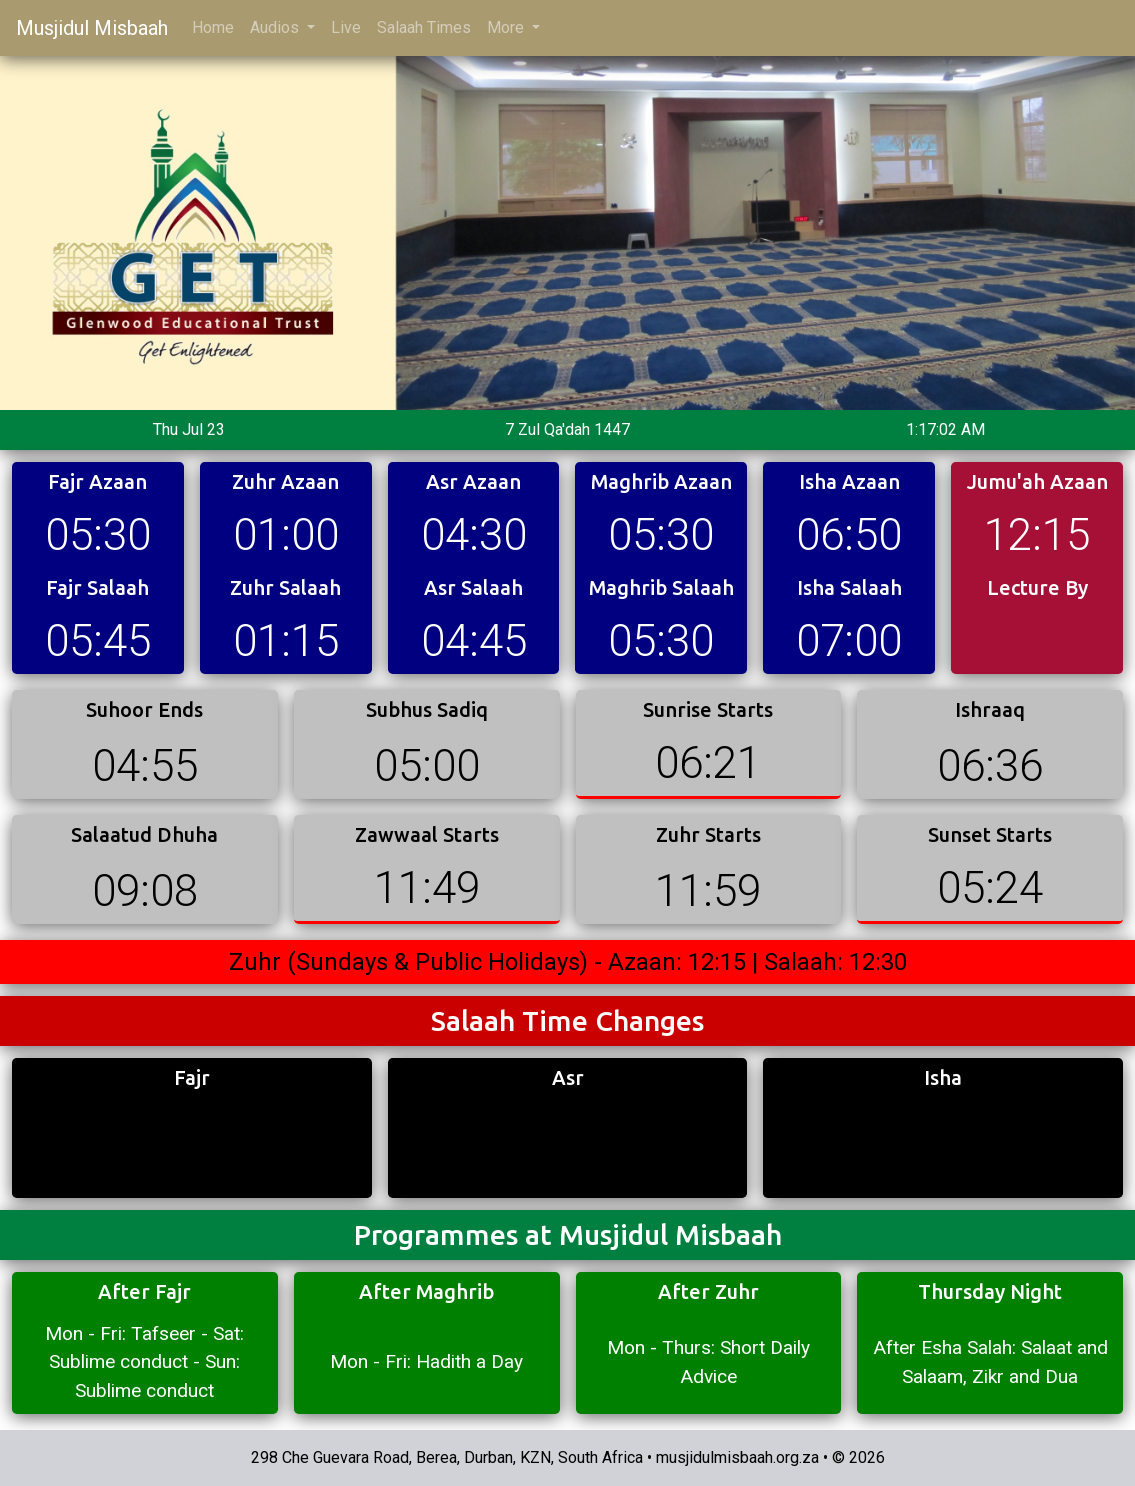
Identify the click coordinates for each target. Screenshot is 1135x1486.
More (507, 27)
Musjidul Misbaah (92, 28)
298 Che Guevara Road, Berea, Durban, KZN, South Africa (447, 1457)
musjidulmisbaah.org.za (737, 1457)
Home (213, 27)
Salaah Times (424, 27)
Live (346, 27)
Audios (276, 27)
